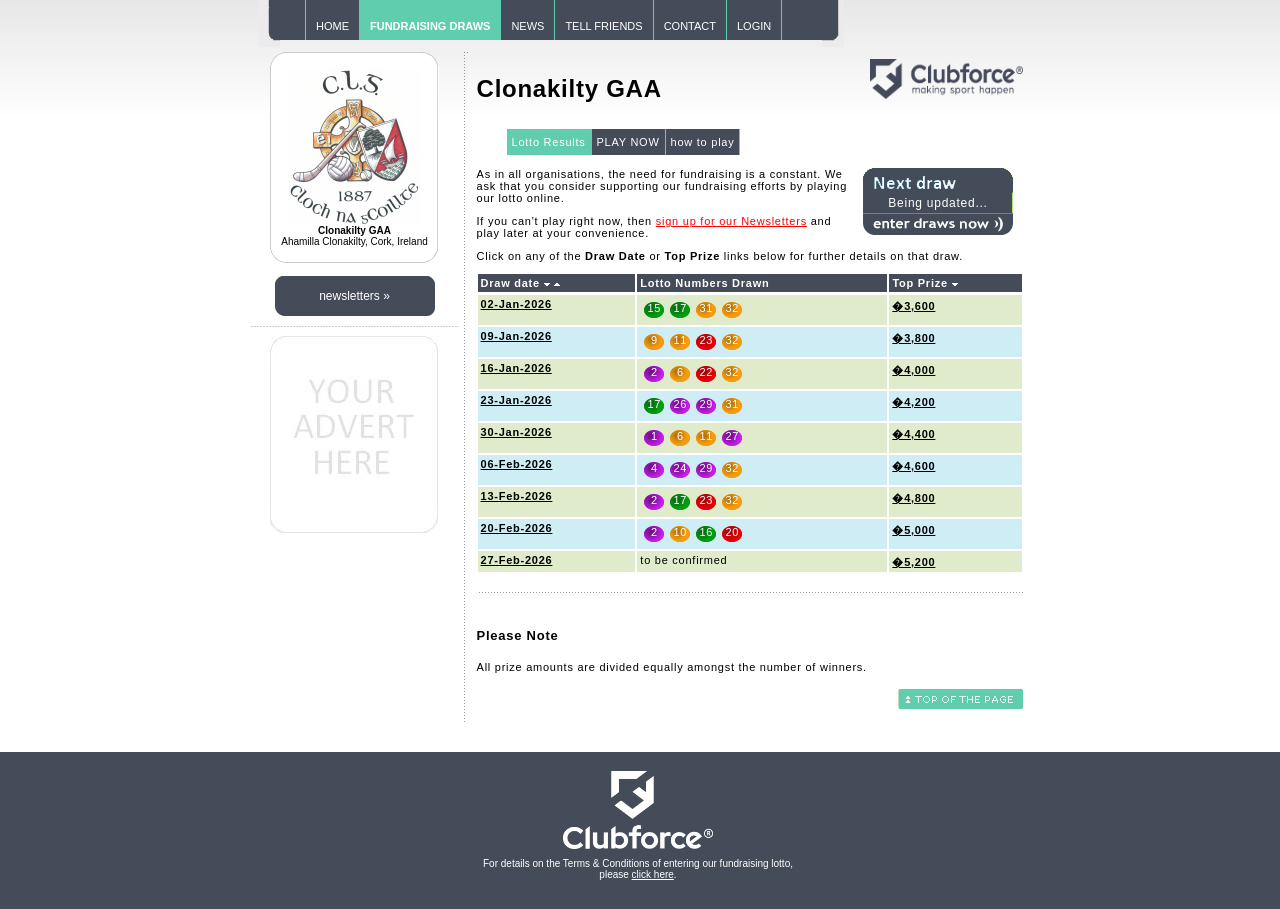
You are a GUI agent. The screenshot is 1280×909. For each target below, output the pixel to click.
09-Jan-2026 (516, 336)
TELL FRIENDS (603, 26)
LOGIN (754, 26)
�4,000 (913, 370)
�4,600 (913, 466)
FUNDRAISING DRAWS (430, 26)
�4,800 (913, 498)
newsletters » (354, 296)
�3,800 (913, 338)
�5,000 (913, 530)
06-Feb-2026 (517, 464)
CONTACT (690, 26)
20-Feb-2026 (517, 528)
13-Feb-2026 (517, 496)
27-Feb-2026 (517, 560)
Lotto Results (549, 142)
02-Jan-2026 (516, 304)
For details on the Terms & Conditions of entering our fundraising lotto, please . (638, 869)
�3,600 (913, 306)
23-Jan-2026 (516, 400)
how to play (703, 142)
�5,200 (913, 562)
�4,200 (913, 402)
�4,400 (913, 434)
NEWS (527, 26)
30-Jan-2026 (516, 432)
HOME (332, 26)
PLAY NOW (628, 142)
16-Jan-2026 (516, 368)
